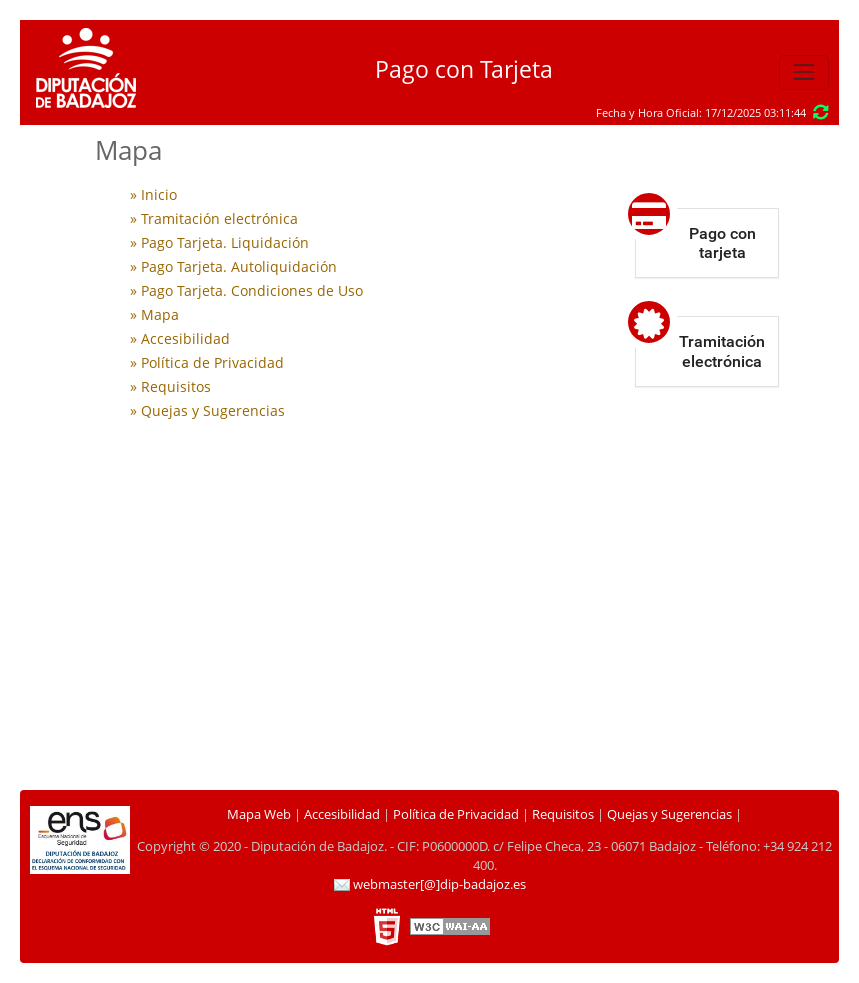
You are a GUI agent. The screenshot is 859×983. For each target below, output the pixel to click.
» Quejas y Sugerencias (207, 410)
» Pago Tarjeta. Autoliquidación (233, 266)
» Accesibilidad (180, 338)
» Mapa (154, 314)
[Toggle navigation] (803, 72)
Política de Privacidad (456, 814)
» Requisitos (170, 386)
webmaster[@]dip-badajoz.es (430, 884)
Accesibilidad (342, 814)
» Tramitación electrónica (214, 218)
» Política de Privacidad (207, 362)
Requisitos (563, 814)
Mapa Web (259, 814)
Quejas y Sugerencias (669, 814)
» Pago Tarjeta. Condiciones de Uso (246, 290)
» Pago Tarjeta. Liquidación (219, 242)
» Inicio (153, 194)
